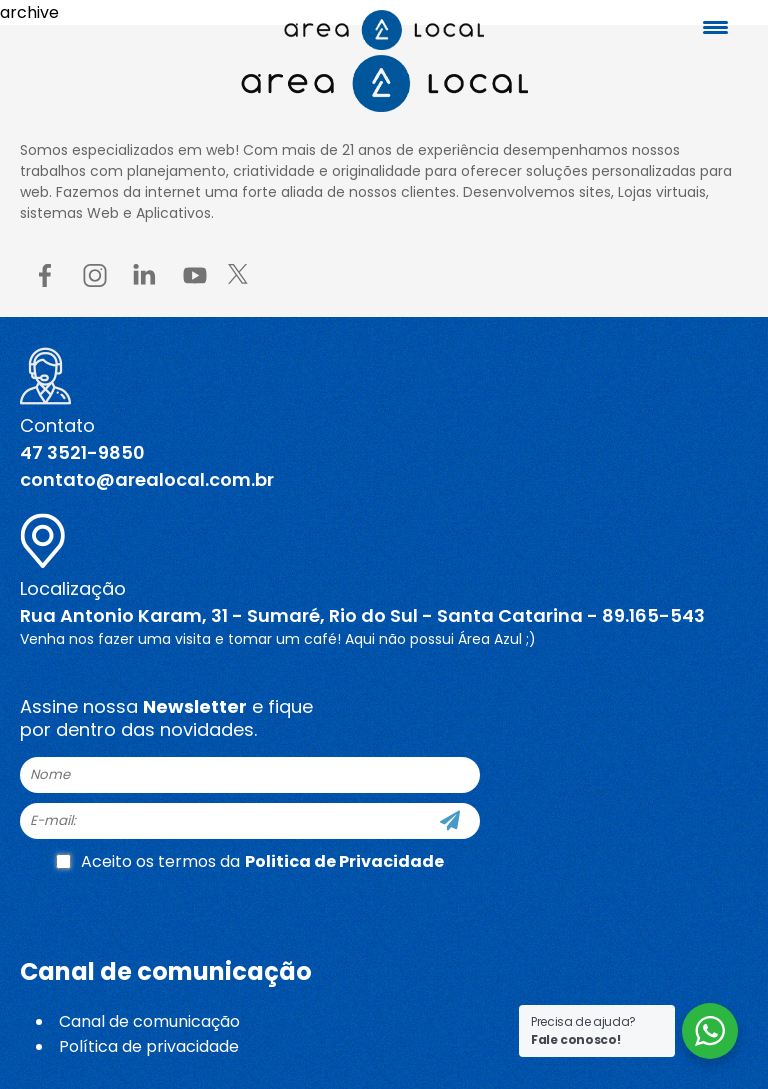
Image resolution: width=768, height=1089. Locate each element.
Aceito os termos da (250, 861)
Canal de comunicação (149, 1021)
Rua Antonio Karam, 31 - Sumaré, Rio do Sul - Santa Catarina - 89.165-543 (362, 615)
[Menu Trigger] (716, 27)
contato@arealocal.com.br (147, 479)
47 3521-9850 (82, 452)
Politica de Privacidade (344, 861)
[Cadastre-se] (450, 821)
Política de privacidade (149, 1046)
